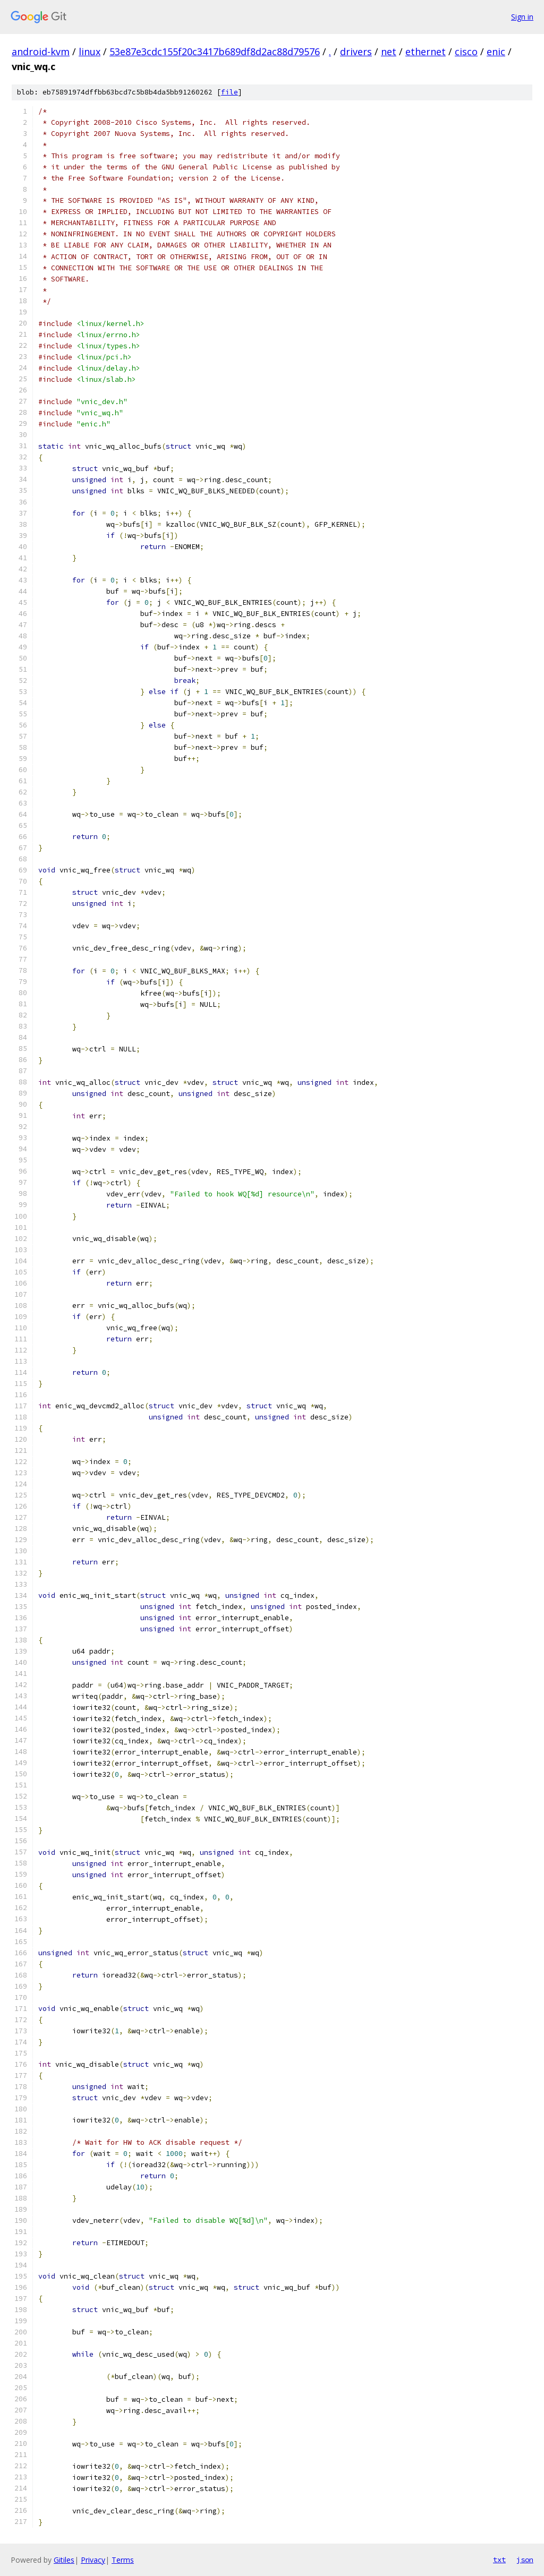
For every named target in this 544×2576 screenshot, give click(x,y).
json (524, 2559)
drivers (356, 51)
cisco (466, 51)
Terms (123, 2560)
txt (499, 2559)
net (388, 51)
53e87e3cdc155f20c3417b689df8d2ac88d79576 (214, 51)
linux (89, 51)
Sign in (522, 17)
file (229, 92)
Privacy (93, 2560)
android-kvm (41, 51)
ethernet (425, 51)
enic (496, 51)
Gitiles (64, 2560)
